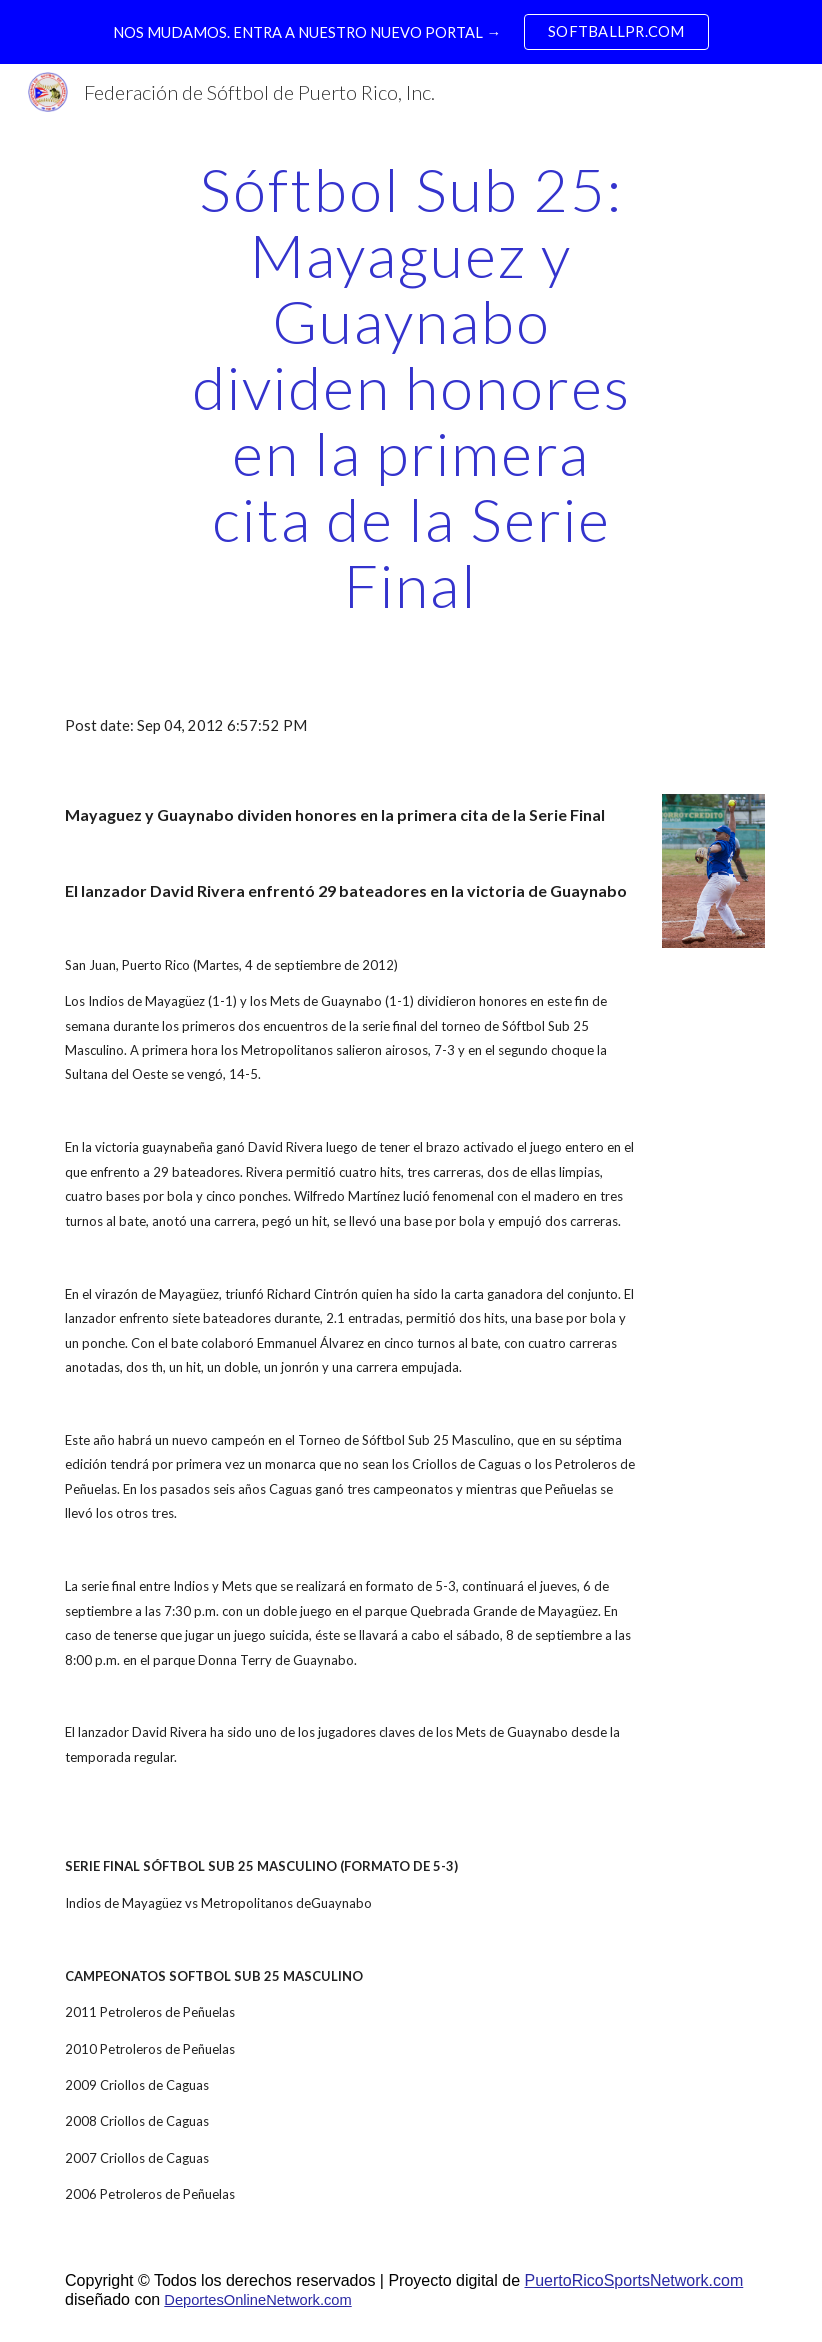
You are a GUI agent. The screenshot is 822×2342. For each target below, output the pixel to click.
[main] (411, 387)
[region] (411, 32)
